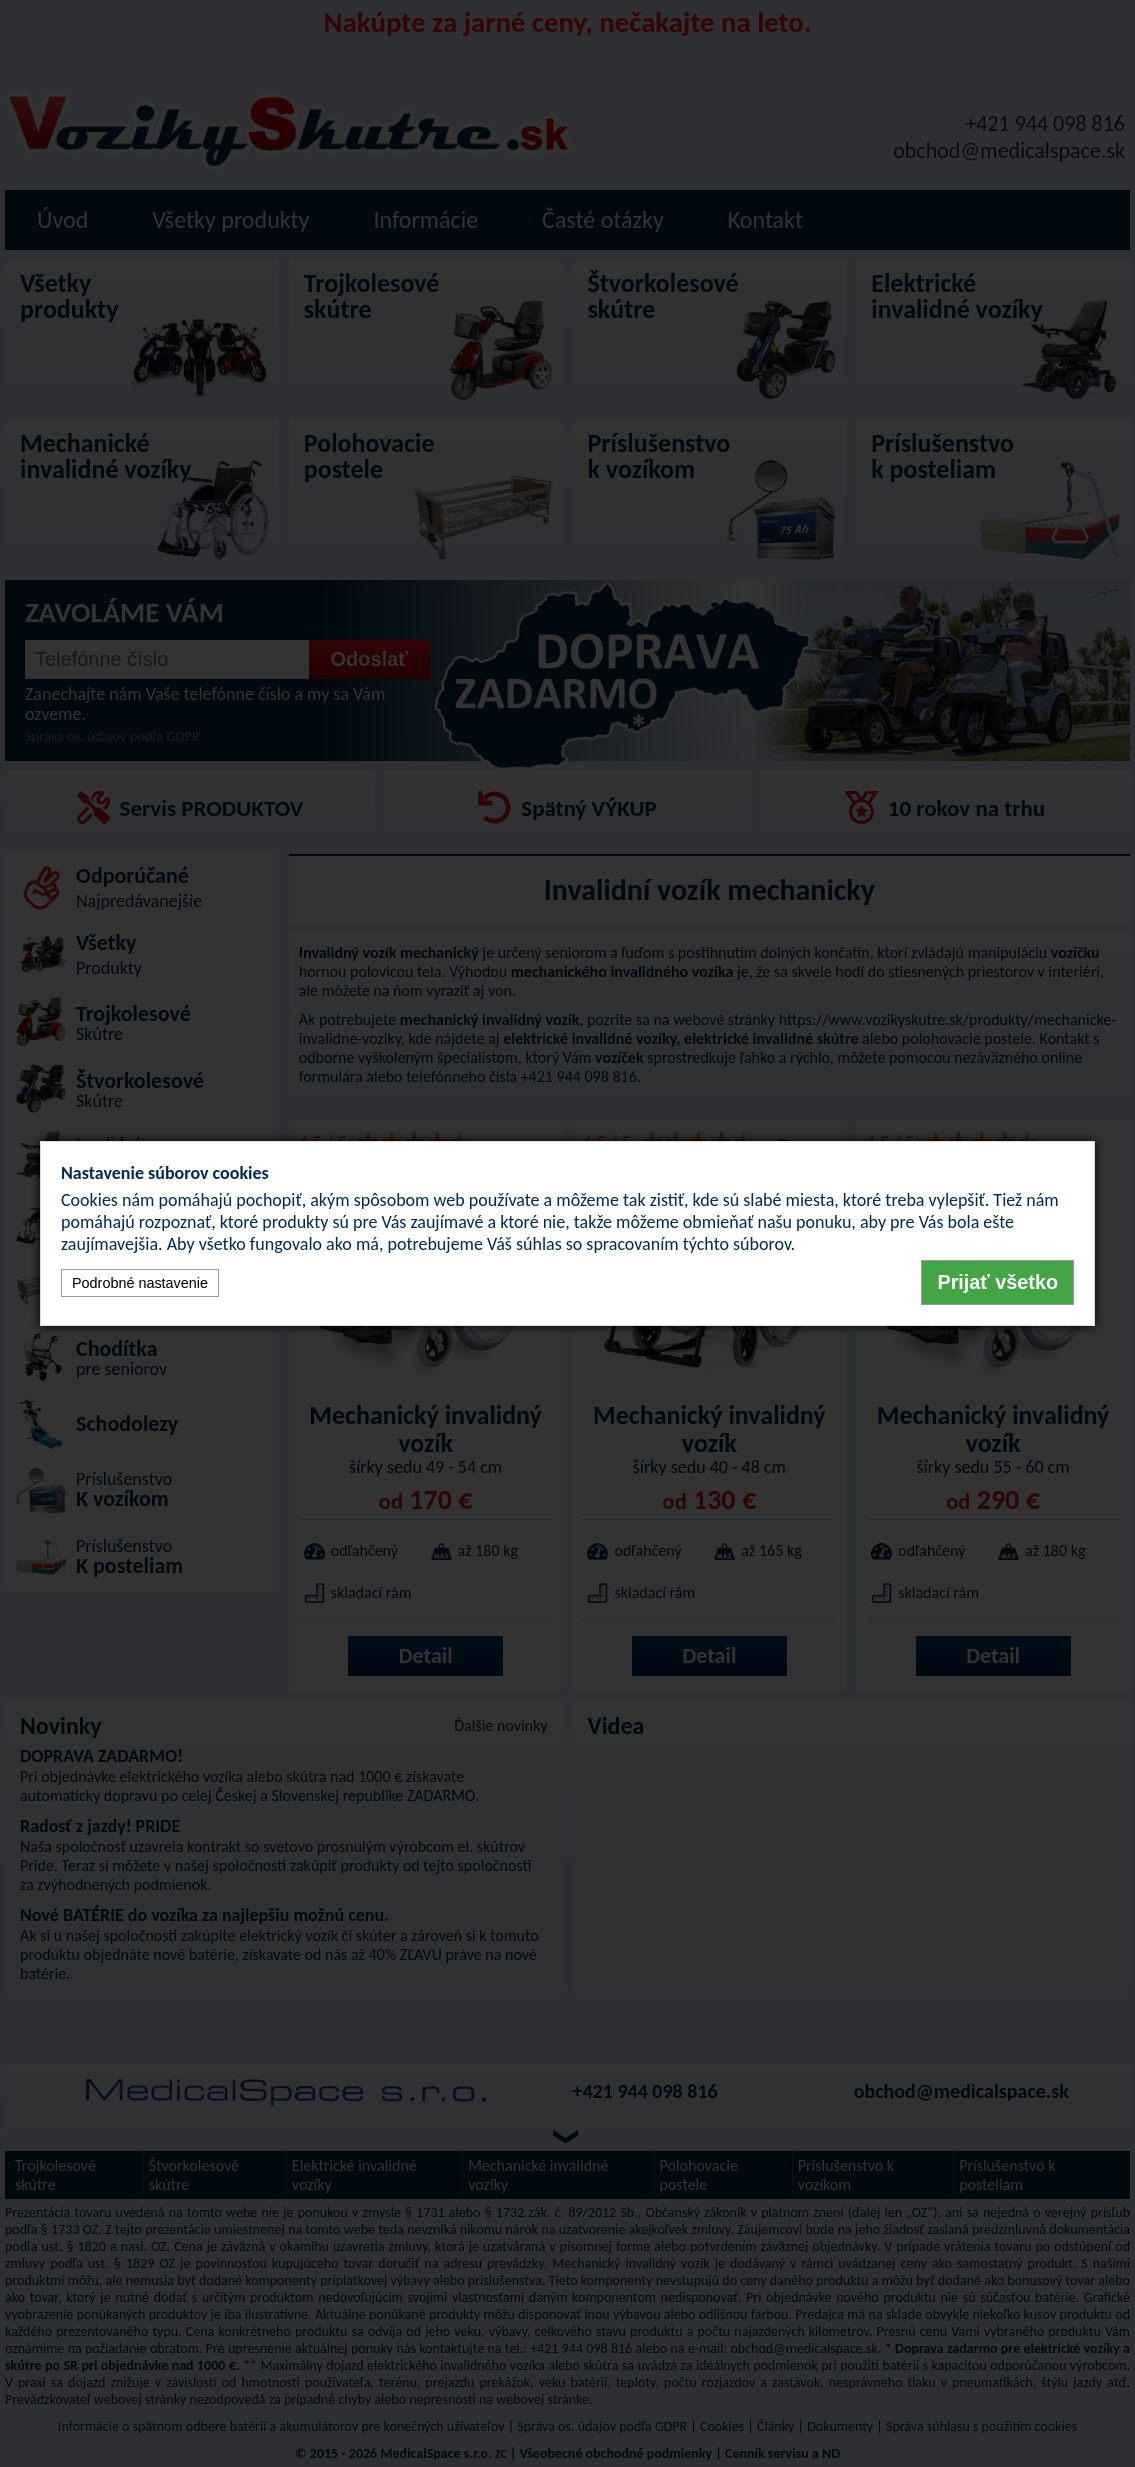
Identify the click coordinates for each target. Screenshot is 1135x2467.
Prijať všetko (997, 1282)
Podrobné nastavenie (140, 1283)
